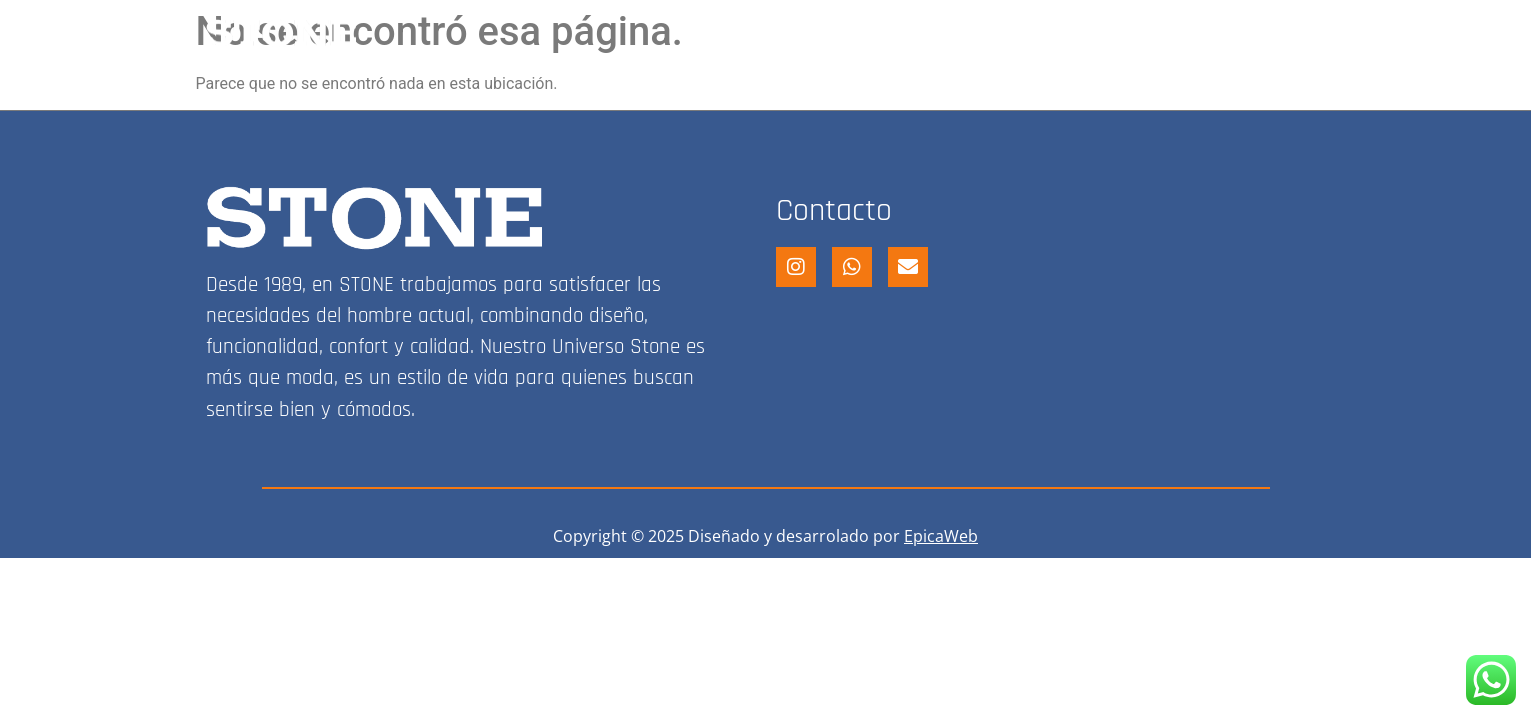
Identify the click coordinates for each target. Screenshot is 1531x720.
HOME (761, 33)
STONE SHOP (880, 33)
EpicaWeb (941, 536)
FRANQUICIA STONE (1054, 33)
